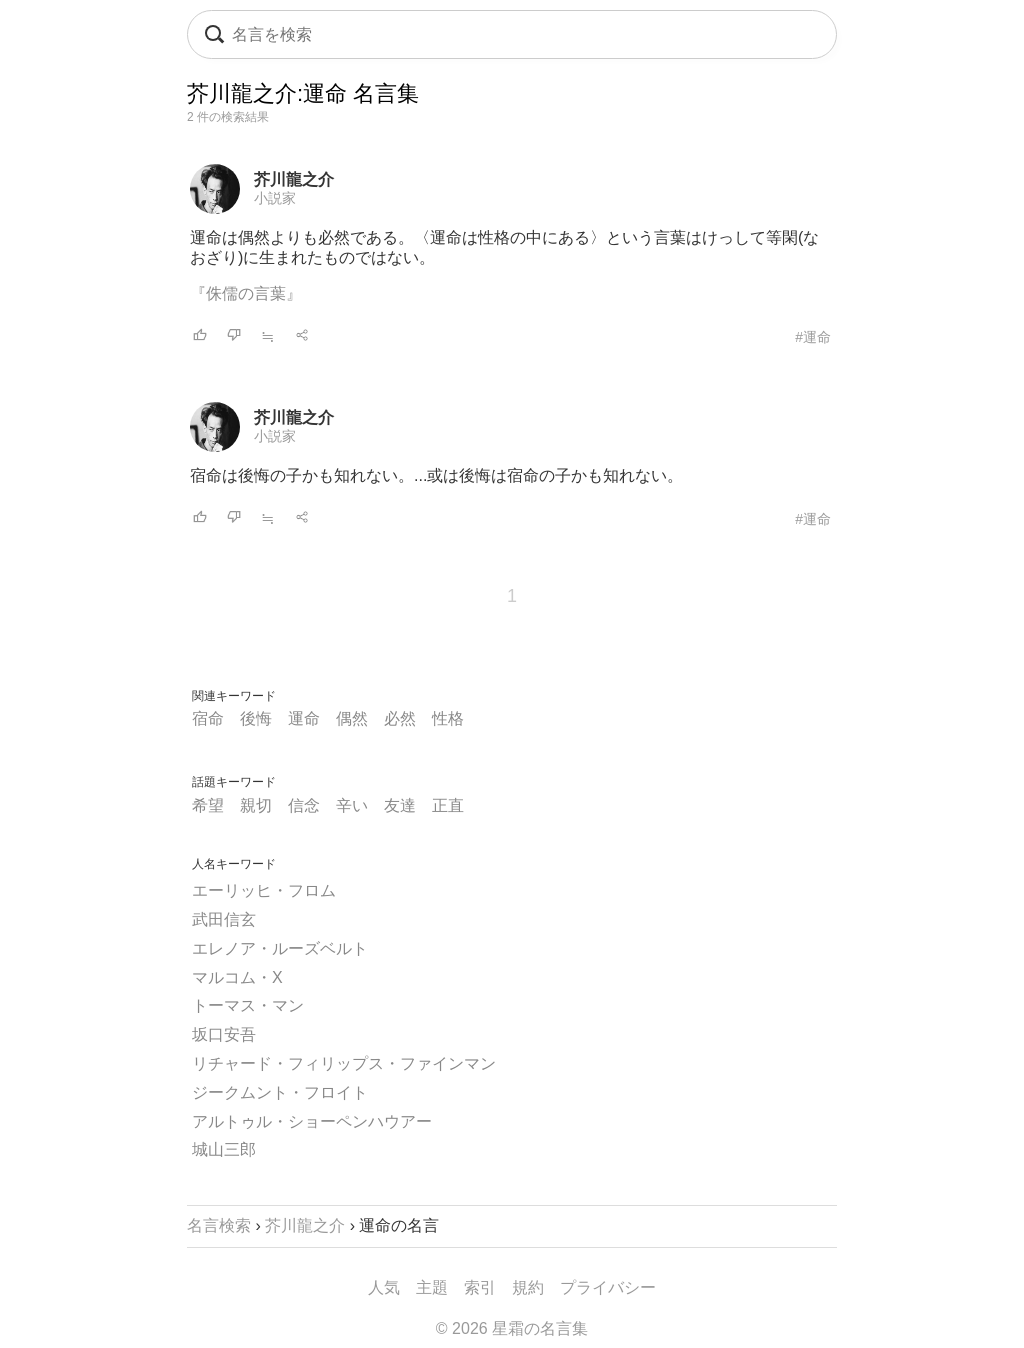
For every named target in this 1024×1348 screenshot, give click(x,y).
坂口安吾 (224, 1034)
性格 (448, 718)
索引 (480, 1287)
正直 (448, 805)
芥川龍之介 (294, 179)
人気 (384, 1287)
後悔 (256, 718)
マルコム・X (237, 977)
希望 (208, 805)
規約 (528, 1287)
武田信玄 (224, 919)
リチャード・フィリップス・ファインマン (344, 1063)
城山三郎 (224, 1149)
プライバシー (608, 1287)
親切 (256, 805)
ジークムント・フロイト (280, 1092)
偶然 (352, 718)
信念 (304, 805)
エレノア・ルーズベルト (280, 948)
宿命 (208, 718)
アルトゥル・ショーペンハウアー (312, 1121)
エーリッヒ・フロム (264, 890)
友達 (400, 805)
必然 (400, 718)
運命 (304, 718)
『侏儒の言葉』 (246, 293)
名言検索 (219, 1225)
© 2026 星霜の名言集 (512, 1328)
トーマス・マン (248, 1005)
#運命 (813, 337)
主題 (432, 1287)
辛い (352, 805)
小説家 (275, 198)
